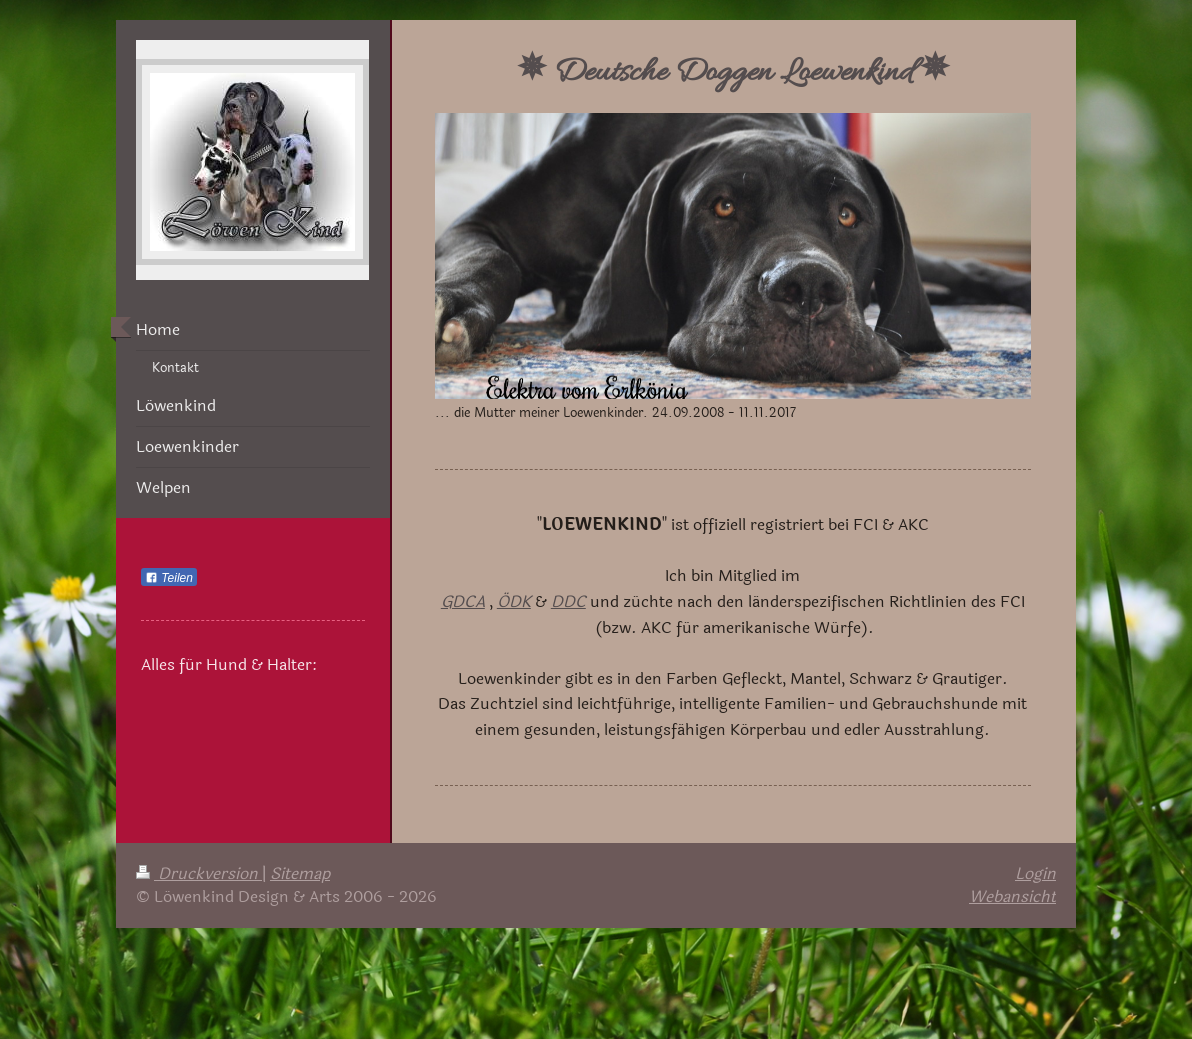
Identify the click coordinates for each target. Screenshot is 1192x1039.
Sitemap (300, 873)
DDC (568, 601)
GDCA (463, 601)
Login (1035, 873)
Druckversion (199, 873)
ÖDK (514, 601)
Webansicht (1012, 896)
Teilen (169, 578)
